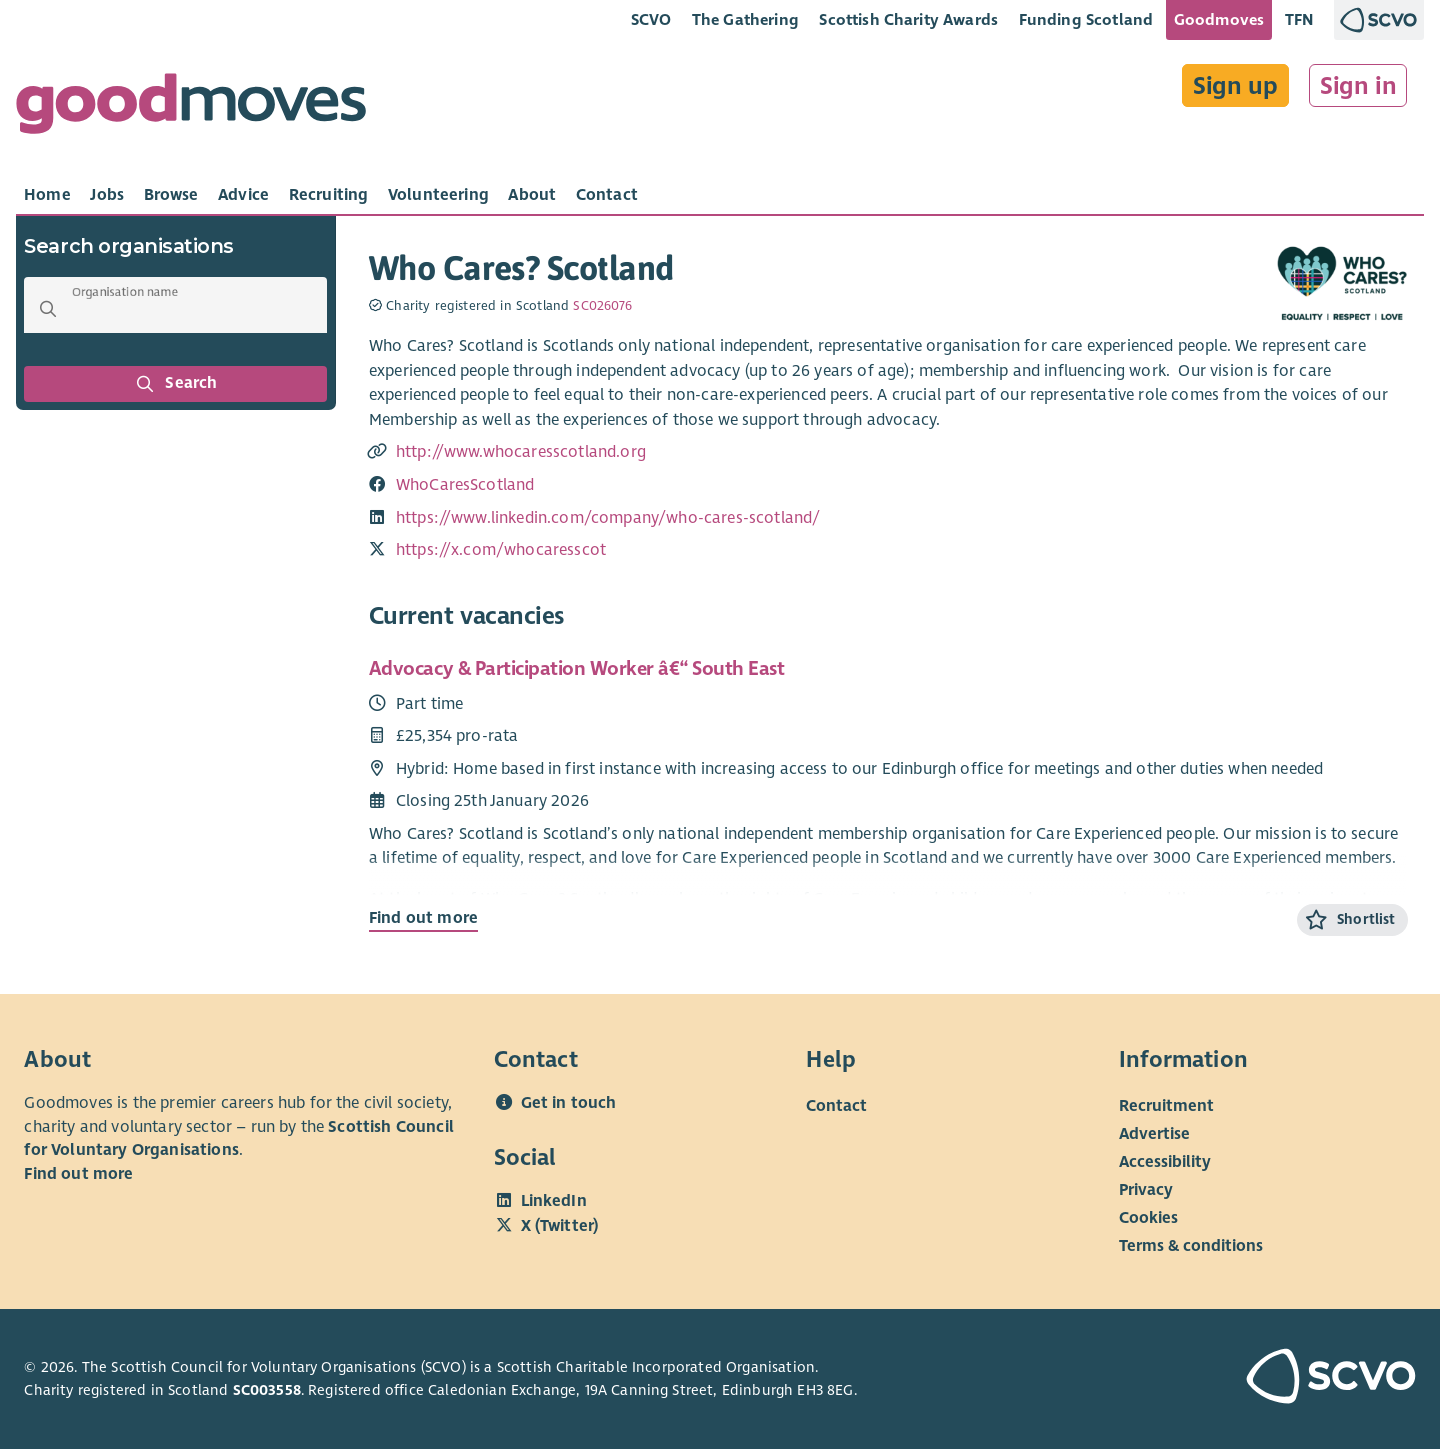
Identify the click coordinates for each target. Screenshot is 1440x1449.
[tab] (47, 195)
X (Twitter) (560, 1226)
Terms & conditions (1191, 1246)
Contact (836, 1106)
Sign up (1235, 86)
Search (176, 384)
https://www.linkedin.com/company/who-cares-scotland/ (608, 518)
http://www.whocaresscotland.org (521, 452)
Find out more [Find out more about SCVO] (78, 1174)
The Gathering (745, 19)
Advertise (1154, 1134)
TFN (1299, 19)
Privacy (1146, 1190)
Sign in (1358, 86)
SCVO (651, 19)
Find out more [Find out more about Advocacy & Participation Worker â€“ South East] (423, 918)
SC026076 (602, 306)
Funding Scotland (1086, 19)
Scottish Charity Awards (908, 19)
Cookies (1148, 1218)
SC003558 (267, 1390)
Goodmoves (1219, 19)
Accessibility (1165, 1162)
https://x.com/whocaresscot (501, 550)
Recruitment (1166, 1106)
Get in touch (569, 1103)
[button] (48, 309)
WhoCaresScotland (465, 485)
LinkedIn (554, 1201)
